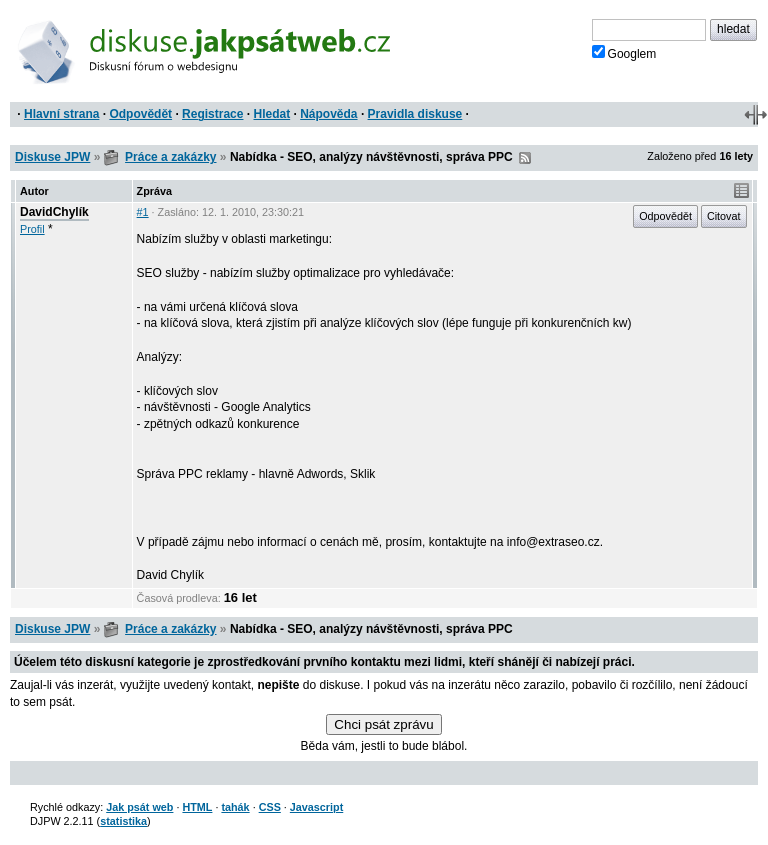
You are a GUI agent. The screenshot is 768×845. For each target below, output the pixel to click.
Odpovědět (140, 114)
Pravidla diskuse (415, 114)
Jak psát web (139, 807)
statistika (123, 821)
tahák (235, 807)
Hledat (271, 114)
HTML (197, 807)
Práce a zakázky (170, 157)
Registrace (212, 114)
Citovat (724, 216)
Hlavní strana (61, 114)
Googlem (624, 53)
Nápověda (328, 114)
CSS (270, 807)
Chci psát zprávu (383, 724)
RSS (525, 158)
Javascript (316, 807)
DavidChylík (54, 212)
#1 (143, 212)
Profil (32, 229)
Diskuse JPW (52, 157)
